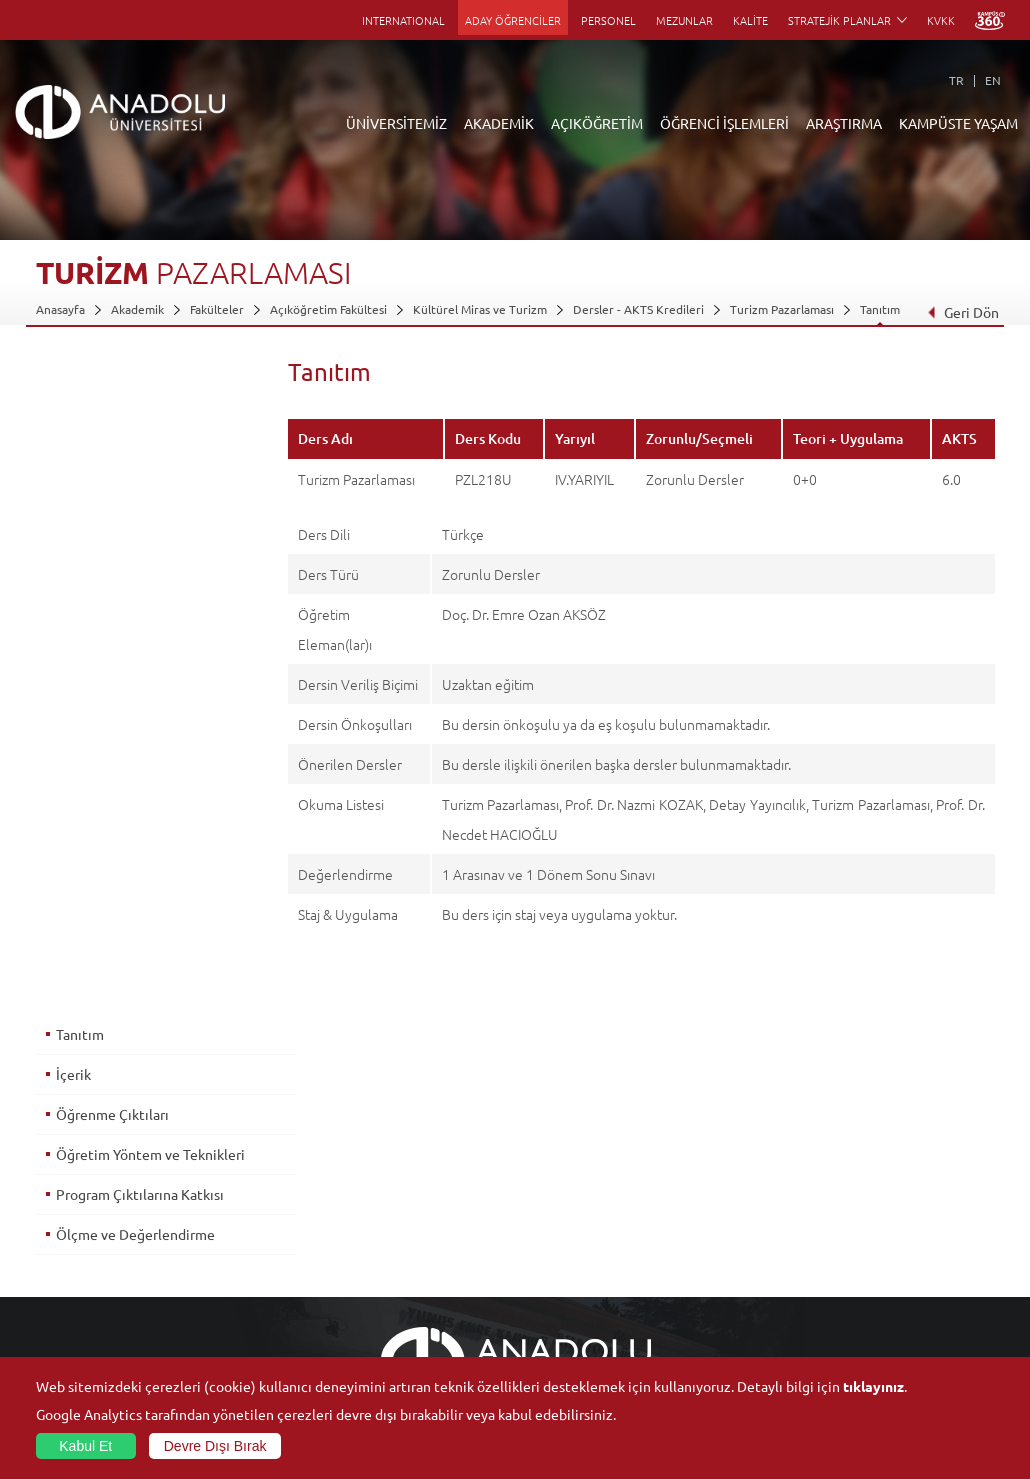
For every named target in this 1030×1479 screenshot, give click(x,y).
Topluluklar (861, 1262)
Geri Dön (963, 312)
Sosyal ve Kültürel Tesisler (901, 1147)
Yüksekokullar (232, 1216)
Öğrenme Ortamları (407, 1308)
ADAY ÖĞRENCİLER (513, 20)
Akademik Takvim (400, 1285)
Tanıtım (880, 309)
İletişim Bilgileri (78, 1331)
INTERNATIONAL (403, 20)
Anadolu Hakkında (84, 1147)
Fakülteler (217, 309)
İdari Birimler (71, 1193)
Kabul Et (85, 1446)
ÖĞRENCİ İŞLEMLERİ (724, 123)
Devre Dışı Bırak (215, 1446)
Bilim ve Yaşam (712, 1354)
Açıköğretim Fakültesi (328, 309)
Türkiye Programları (408, 1193)
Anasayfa (60, 309)
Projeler (694, 1216)
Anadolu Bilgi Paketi (567, 1193)
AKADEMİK (499, 123)
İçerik (72, 419)
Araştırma (380, 1216)
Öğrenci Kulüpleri (879, 1285)
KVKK (941, 20)
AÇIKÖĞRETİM (597, 123)
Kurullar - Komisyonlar (96, 1239)
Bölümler (61, 1216)
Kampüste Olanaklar (885, 1308)
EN (993, 80)
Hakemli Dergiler (718, 1239)
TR (956, 80)
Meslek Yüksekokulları (254, 1193)
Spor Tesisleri (867, 1239)
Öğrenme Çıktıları (111, 459)
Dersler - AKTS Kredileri (638, 309)
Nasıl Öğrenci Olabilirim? (420, 1262)
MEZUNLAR (684, 20)
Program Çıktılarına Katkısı (139, 539)
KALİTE (750, 20)
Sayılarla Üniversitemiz (97, 1170)
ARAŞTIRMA (844, 123)
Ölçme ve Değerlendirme (134, 579)
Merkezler (700, 1170)
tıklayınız (873, 1386)
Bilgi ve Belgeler (81, 1285)
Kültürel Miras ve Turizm (480, 309)
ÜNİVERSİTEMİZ (396, 123)
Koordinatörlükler (721, 1193)
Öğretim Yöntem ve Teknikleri (149, 499)
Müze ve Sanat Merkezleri (901, 1216)
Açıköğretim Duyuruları (418, 1147)
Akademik (137, 309)
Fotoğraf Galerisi (876, 1331)
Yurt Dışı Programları (411, 1239)
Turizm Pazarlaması (782, 309)
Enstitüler (222, 1170)
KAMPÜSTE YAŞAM (958, 123)
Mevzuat (59, 1308)
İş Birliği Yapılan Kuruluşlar (108, 1262)
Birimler (694, 1147)
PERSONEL (608, 20)
